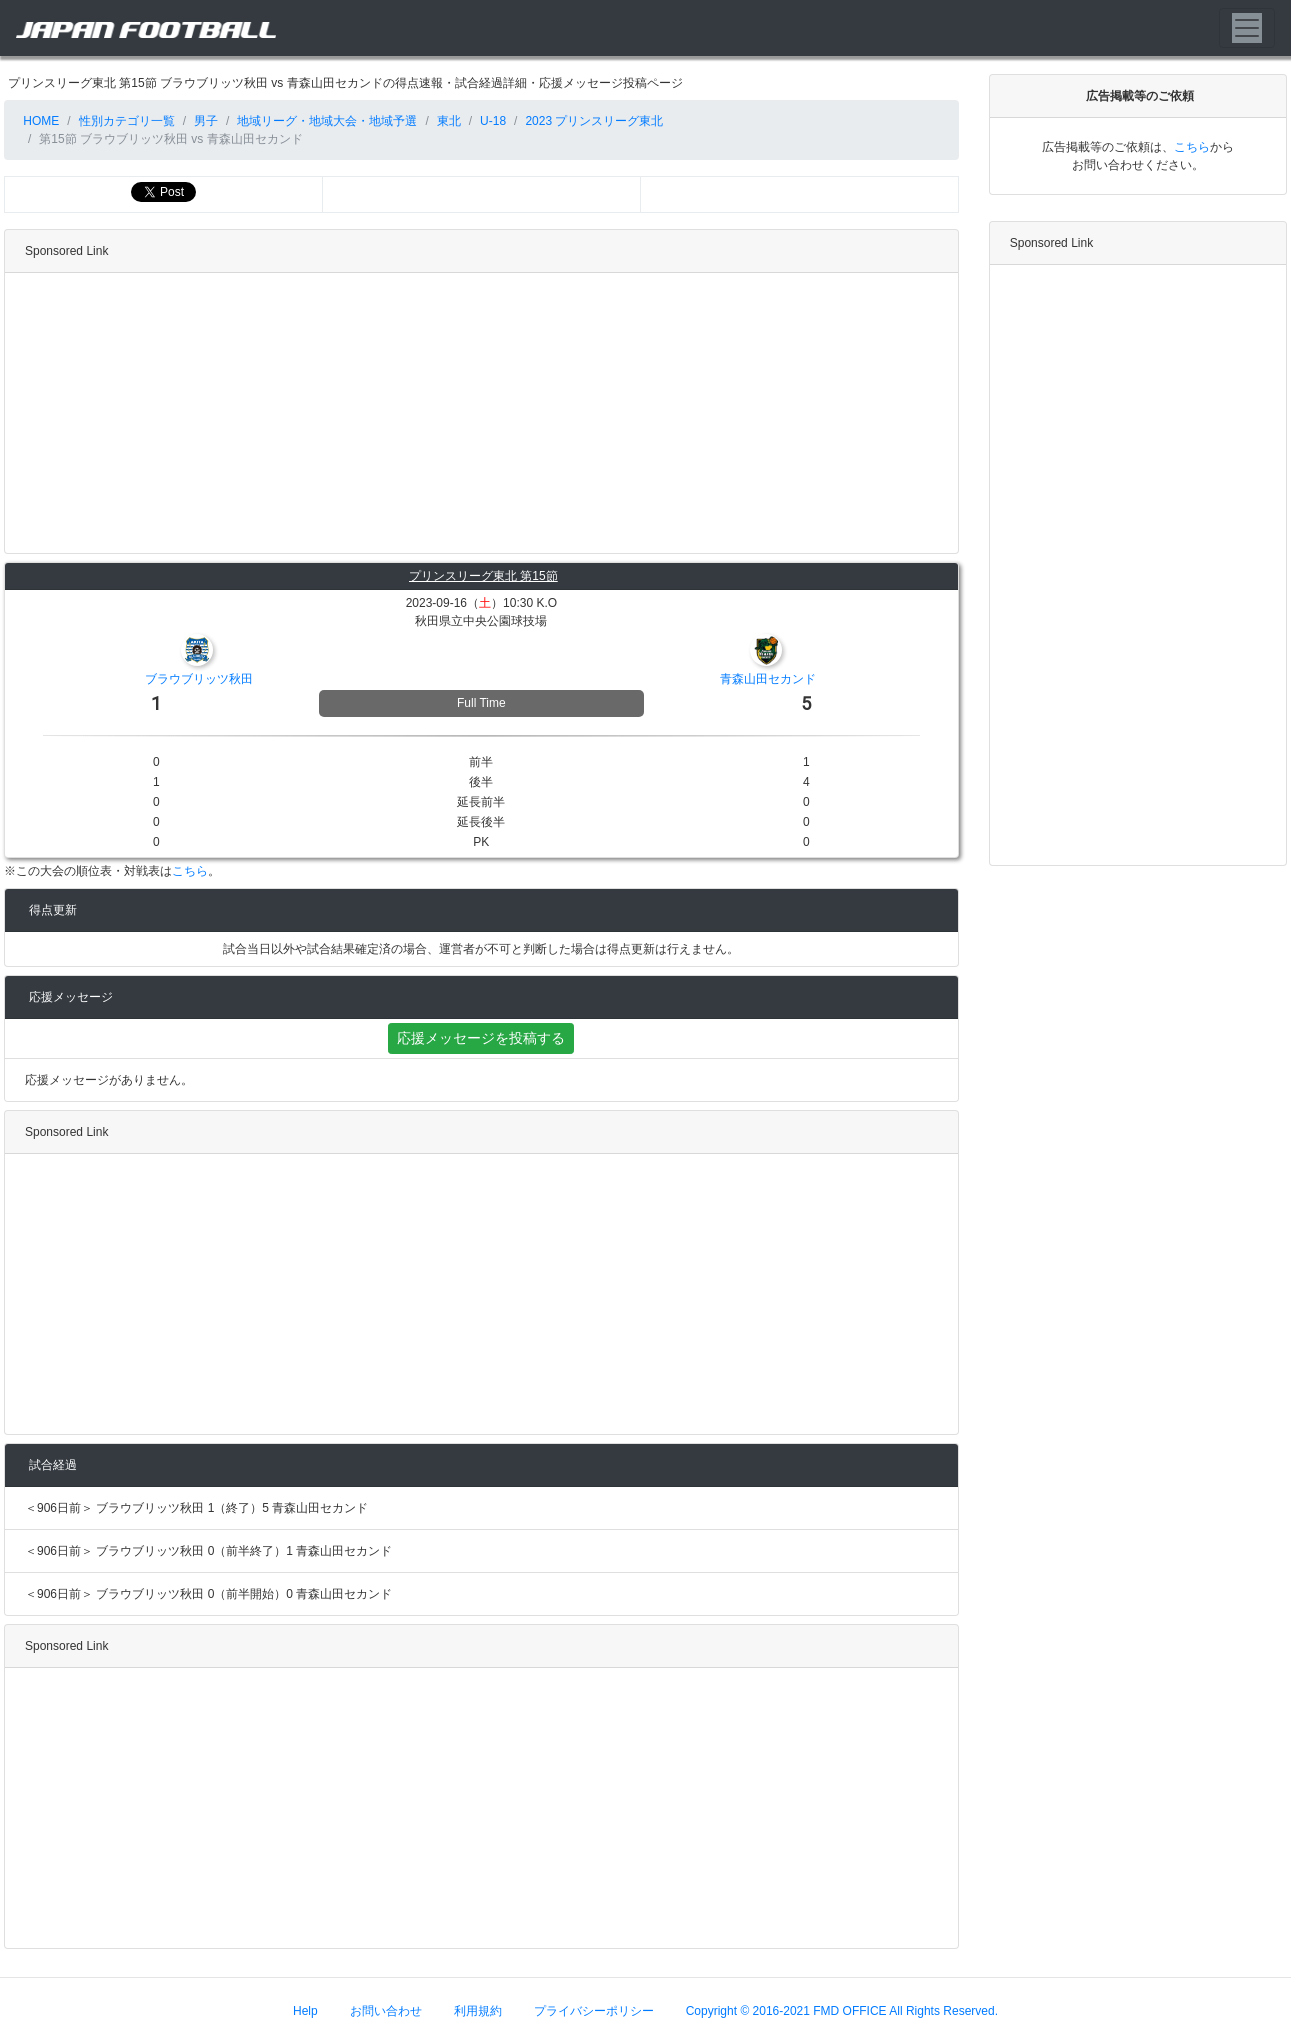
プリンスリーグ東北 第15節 (483, 576)
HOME (39, 121)
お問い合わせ (386, 2011)
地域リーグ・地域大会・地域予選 (327, 121)
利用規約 (478, 2011)
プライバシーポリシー (594, 2011)
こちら (190, 871)
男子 (206, 121)
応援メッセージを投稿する (481, 1038)
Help (305, 2011)
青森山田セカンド (768, 679)
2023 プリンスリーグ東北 (594, 121)
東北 (449, 121)
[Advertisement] (477, 413)
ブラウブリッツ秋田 (199, 679)
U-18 (493, 121)
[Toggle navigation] (1247, 28)
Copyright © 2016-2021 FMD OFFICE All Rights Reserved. (842, 2011)
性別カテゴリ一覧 (127, 121)
